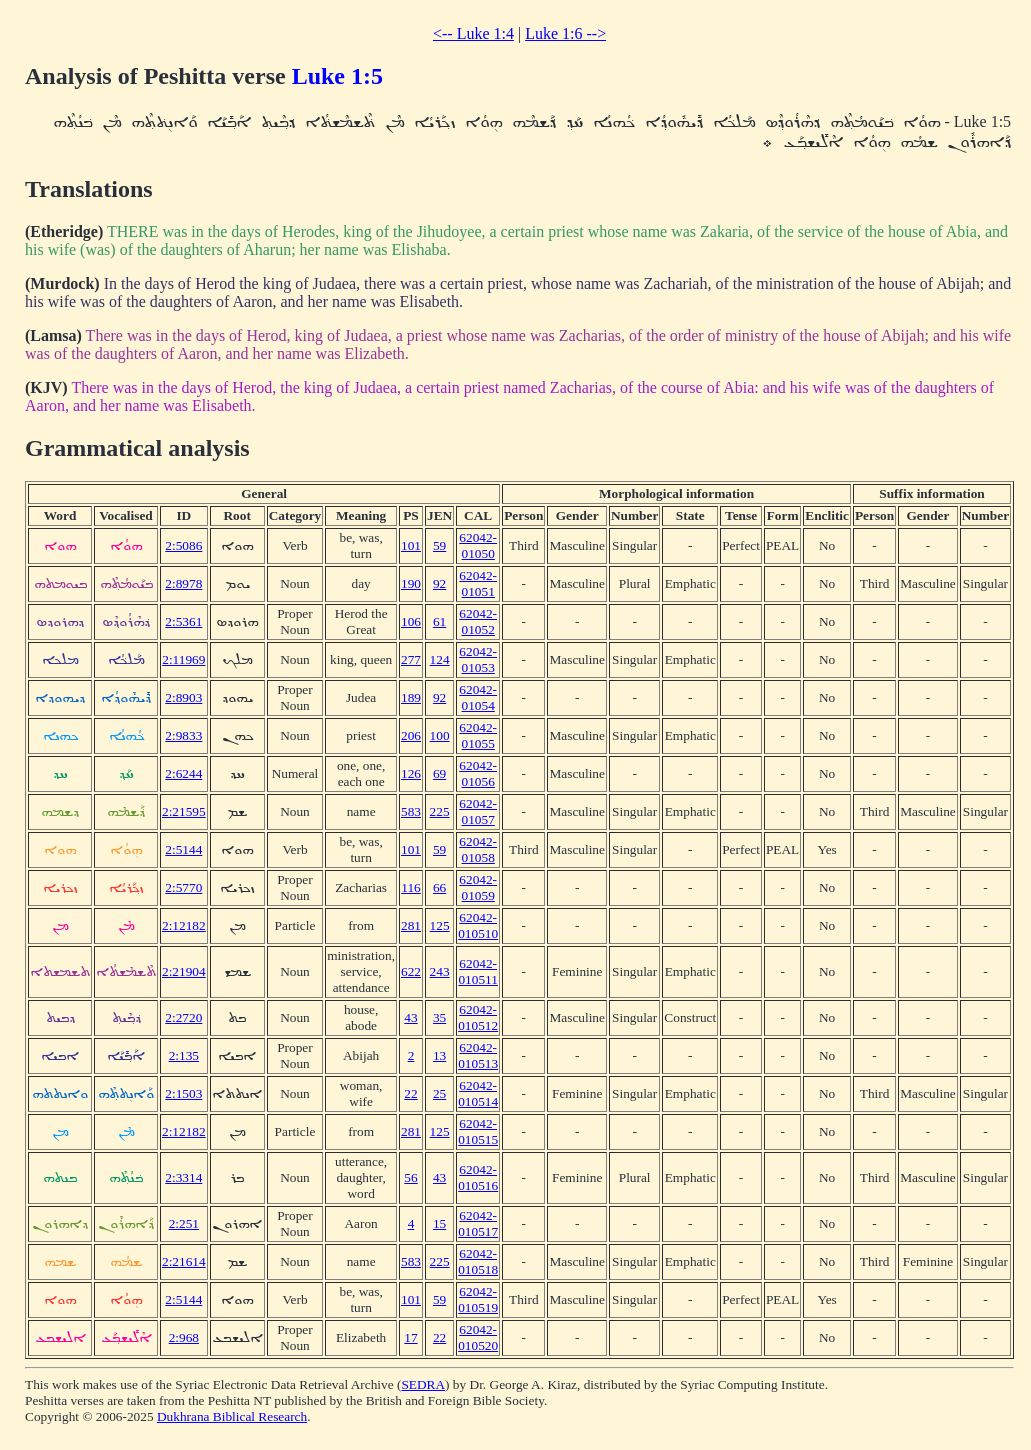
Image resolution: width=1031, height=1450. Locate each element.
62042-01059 (478, 887)
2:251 (184, 1223)
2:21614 (184, 1261)
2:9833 (183, 735)
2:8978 (183, 583)
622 (411, 971)
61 (439, 621)
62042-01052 (478, 621)
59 (439, 545)
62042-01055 (478, 735)
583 (411, 811)
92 (439, 583)
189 (411, 697)
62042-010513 (478, 1055)
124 (440, 659)
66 (439, 887)
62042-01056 (478, 773)
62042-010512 (478, 1017)
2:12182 (184, 925)
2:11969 (183, 659)
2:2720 (183, 1017)
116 (411, 887)
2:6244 (183, 773)
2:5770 (183, 887)
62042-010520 (478, 1337)
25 (439, 1093)
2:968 (184, 1337)
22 (410, 1093)
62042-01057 (478, 811)
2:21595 (184, 811)
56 (410, 1177)
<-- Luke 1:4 (473, 33)
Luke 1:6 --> (565, 33)
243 (440, 971)
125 (440, 925)
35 (439, 1017)
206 (411, 735)
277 (411, 659)
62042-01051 (478, 583)
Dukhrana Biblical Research (232, 1416)
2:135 (184, 1055)
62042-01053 (478, 659)
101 (411, 545)
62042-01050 (478, 545)
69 (439, 773)
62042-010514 (478, 1093)
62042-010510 (478, 925)
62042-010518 (478, 1261)
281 (411, 925)
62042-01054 (478, 697)
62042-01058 (478, 849)
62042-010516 (478, 1177)
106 (411, 621)
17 (410, 1337)
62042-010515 (478, 1131)
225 (440, 811)
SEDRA (423, 1384)
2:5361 (183, 621)
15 (439, 1223)
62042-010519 (478, 1299)
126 (411, 773)
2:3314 (183, 1177)
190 (411, 583)
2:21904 (184, 971)
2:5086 (183, 545)
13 (439, 1055)
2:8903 (183, 697)
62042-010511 (478, 971)
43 (410, 1017)
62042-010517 (478, 1223)
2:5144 (183, 849)
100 (440, 735)
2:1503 (183, 1093)
